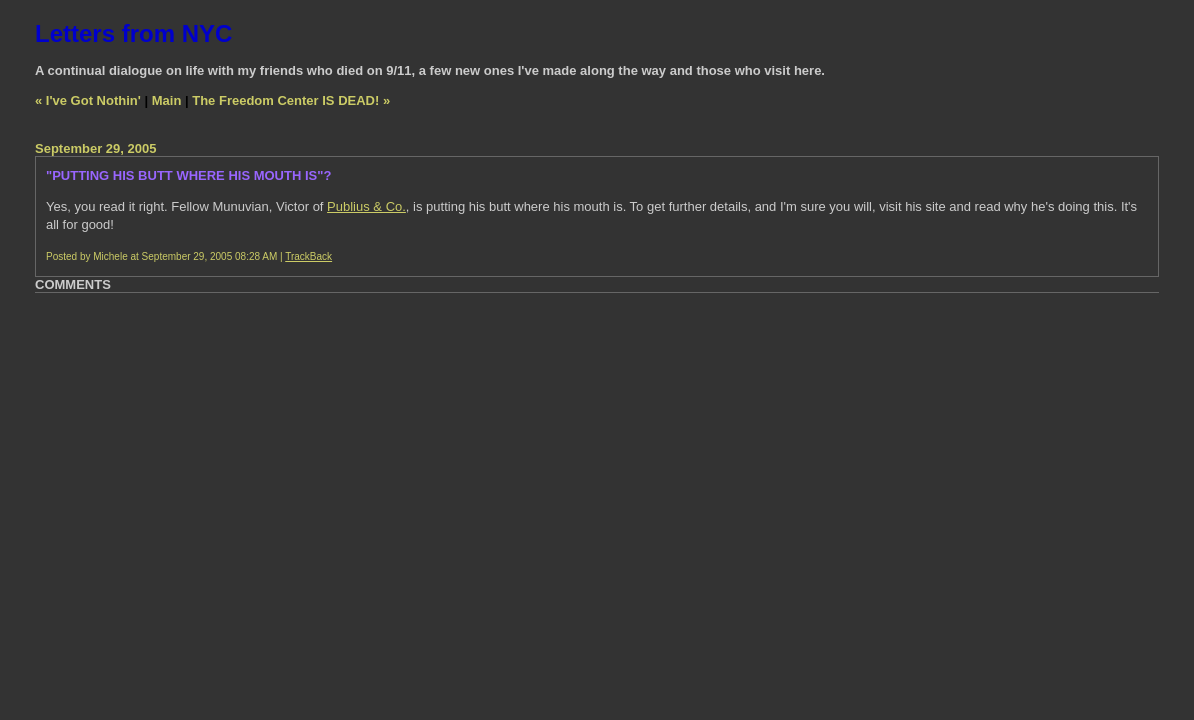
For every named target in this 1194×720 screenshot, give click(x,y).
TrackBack (308, 256)
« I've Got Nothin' (88, 100)
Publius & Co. (366, 206)
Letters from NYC (133, 33)
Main (167, 100)
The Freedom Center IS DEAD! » (291, 100)
